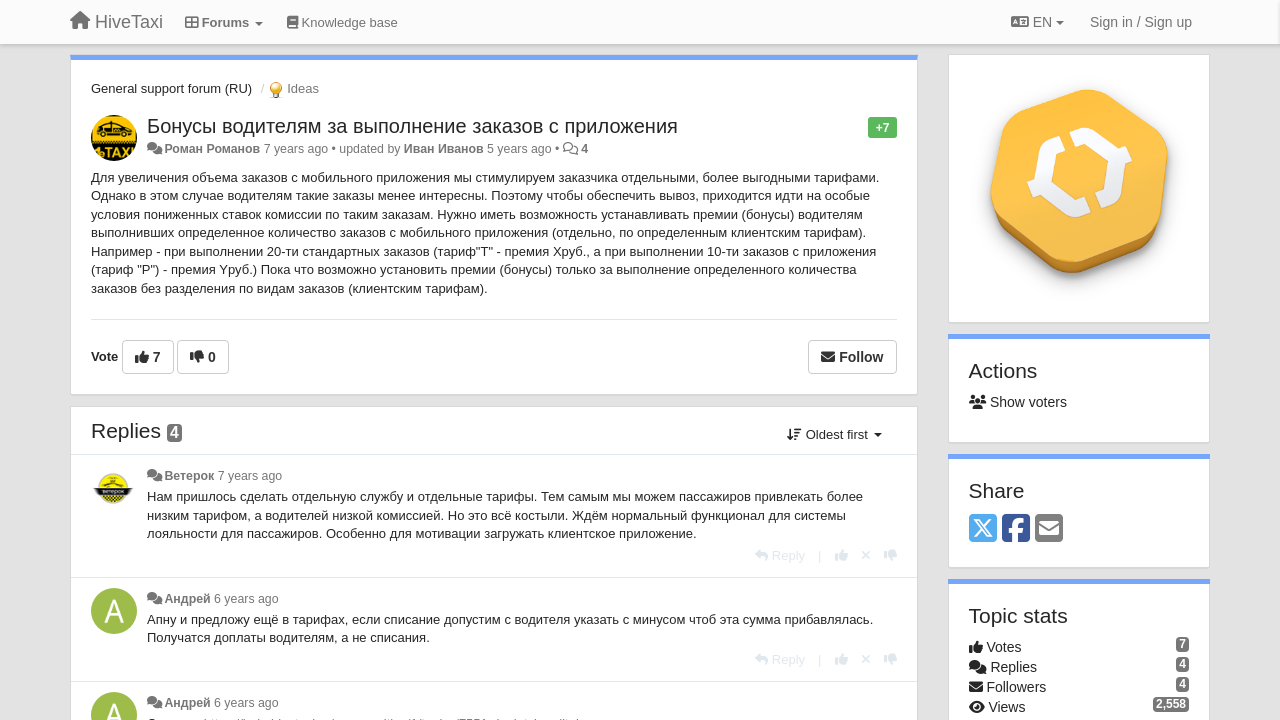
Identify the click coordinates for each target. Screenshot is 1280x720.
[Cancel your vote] (866, 555)
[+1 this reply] (841, 555)
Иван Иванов (444, 149)
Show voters (1018, 402)
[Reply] (780, 555)
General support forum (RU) (171, 88)
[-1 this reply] (890, 555)
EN (1037, 22)
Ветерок (189, 476)
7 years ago (250, 476)
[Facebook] (1016, 529)
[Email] (1049, 529)
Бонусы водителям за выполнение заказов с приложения (412, 126)
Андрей (187, 599)
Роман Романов (212, 149)
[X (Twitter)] (983, 529)
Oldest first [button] (834, 434)
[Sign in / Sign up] (1141, 22)
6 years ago (246, 599)
